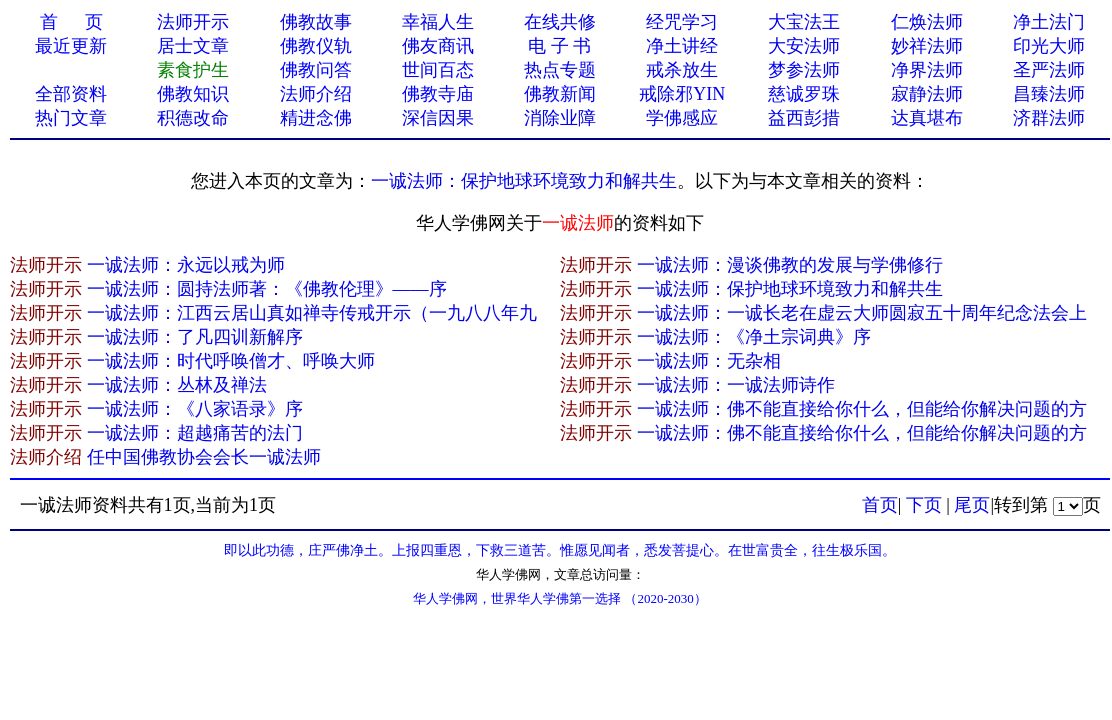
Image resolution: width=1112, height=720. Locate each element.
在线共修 (560, 22)
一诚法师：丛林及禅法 (177, 385)
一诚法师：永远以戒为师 (186, 265)
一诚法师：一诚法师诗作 (736, 385)
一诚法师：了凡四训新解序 (195, 337)
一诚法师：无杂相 (709, 361)
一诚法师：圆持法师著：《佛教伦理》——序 (267, 289)
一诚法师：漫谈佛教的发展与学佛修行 (790, 265)
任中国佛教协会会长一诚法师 (204, 457)
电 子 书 (559, 46)
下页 (924, 505)
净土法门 (1049, 22)
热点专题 (560, 70)
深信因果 (438, 118)
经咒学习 (682, 22)
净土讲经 (682, 46)
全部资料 (71, 94)
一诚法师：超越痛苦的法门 (195, 433)
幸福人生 (438, 22)
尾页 (972, 505)
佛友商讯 (438, 46)
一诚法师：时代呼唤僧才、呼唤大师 (231, 361)
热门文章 (71, 118)
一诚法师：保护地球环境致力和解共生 (524, 181)
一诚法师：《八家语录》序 (195, 409)
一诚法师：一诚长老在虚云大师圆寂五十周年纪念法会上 (862, 313)
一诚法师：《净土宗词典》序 (754, 337)
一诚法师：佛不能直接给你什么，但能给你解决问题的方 (862, 409)
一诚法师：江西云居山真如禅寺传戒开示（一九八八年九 (312, 313)
